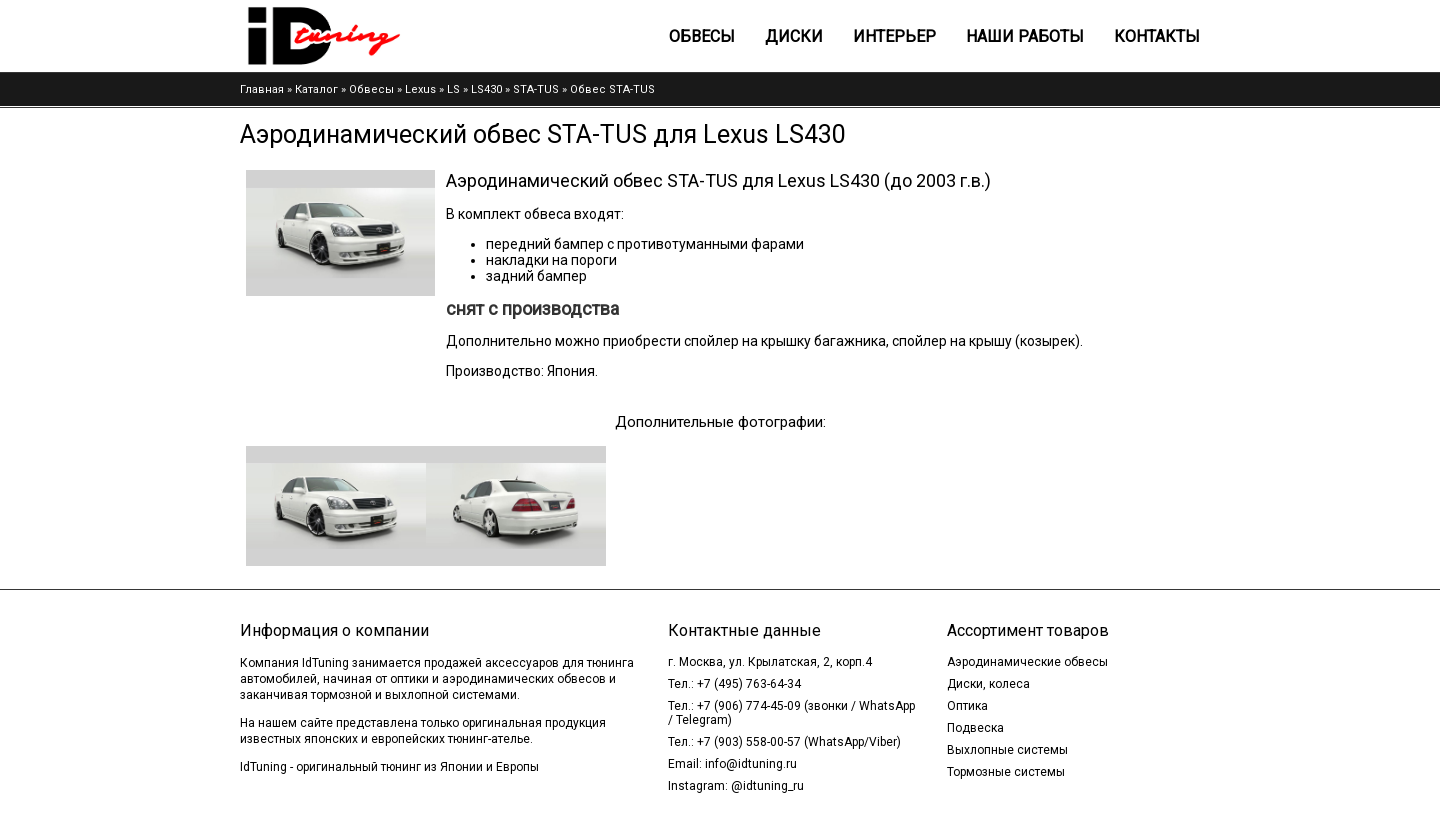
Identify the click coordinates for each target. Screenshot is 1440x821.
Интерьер (894, 36)
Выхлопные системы (1007, 750)
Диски (794, 36)
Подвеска (975, 728)
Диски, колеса (988, 684)
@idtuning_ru (767, 786)
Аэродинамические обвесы (1027, 662)
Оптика (967, 706)
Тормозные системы (1006, 772)
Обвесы (702, 36)
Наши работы (1025, 36)
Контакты (1157, 36)
